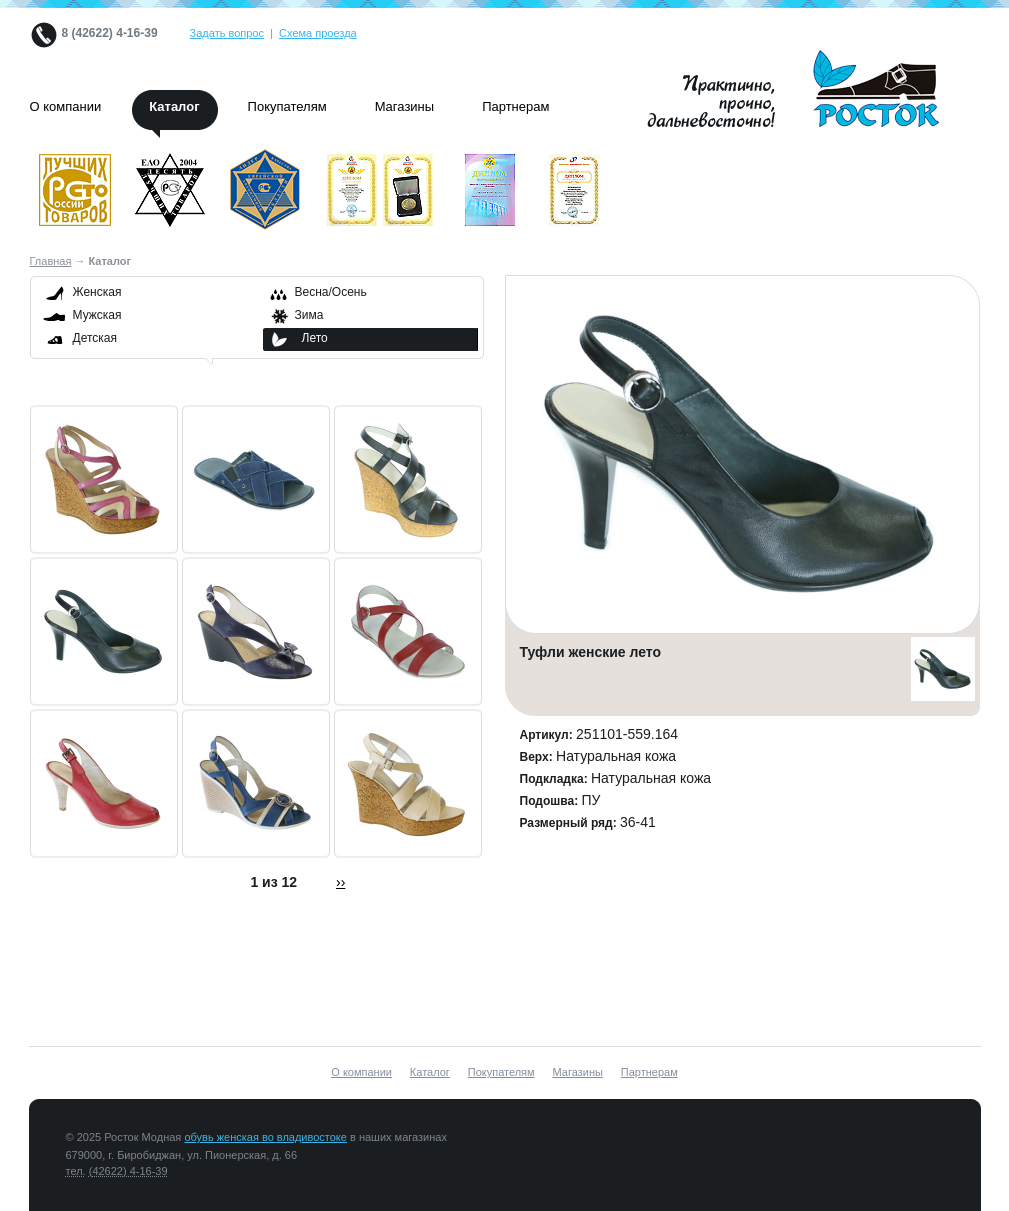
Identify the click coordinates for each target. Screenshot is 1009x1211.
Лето (315, 338)
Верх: (538, 757)
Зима (309, 315)
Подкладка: (556, 779)
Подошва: (551, 801)
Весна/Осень (331, 292)
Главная (51, 261)
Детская (95, 338)
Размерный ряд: (570, 823)
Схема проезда (318, 33)
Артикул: (548, 735)
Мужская (97, 315)
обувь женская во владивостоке (265, 1137)
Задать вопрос (227, 33)
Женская (97, 292)
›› (340, 882)
